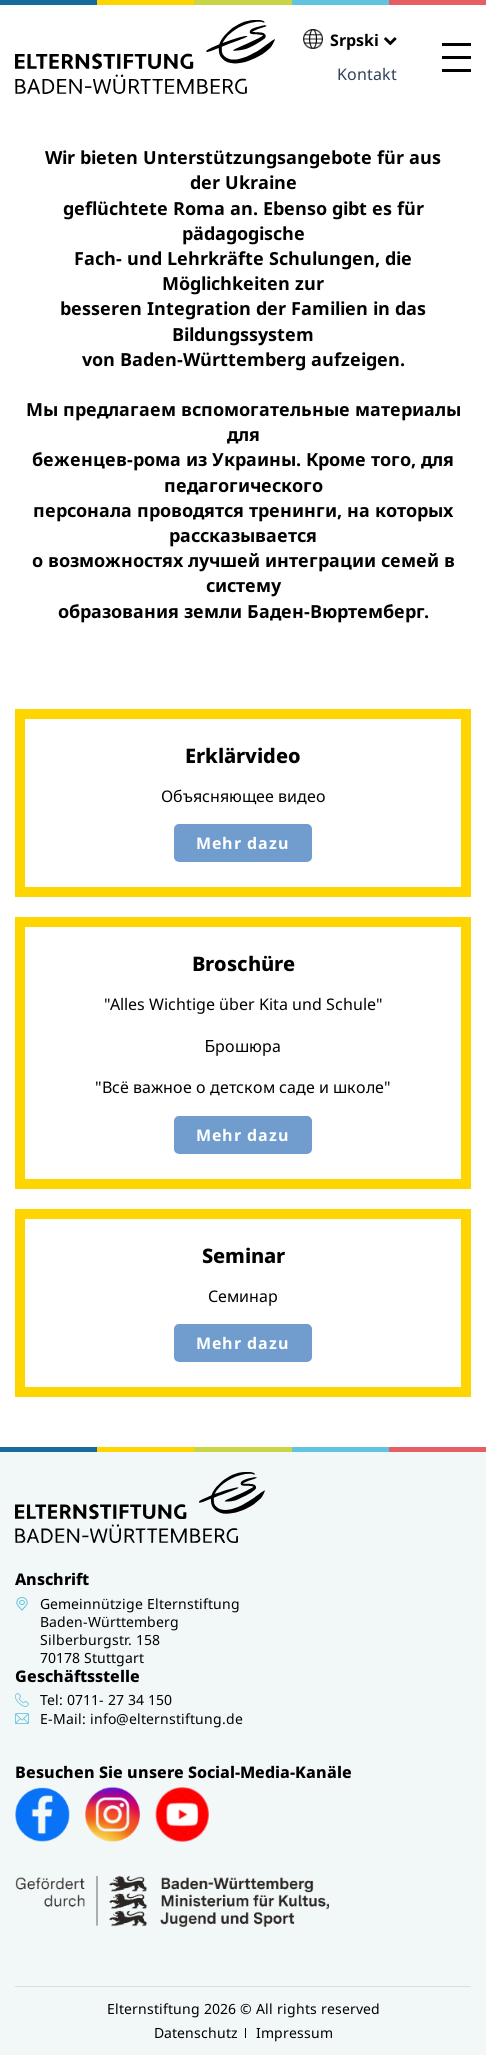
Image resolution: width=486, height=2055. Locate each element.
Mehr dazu (243, 843)
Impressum (294, 2032)
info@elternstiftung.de (166, 1718)
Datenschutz (196, 2032)
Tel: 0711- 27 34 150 (106, 1699)
